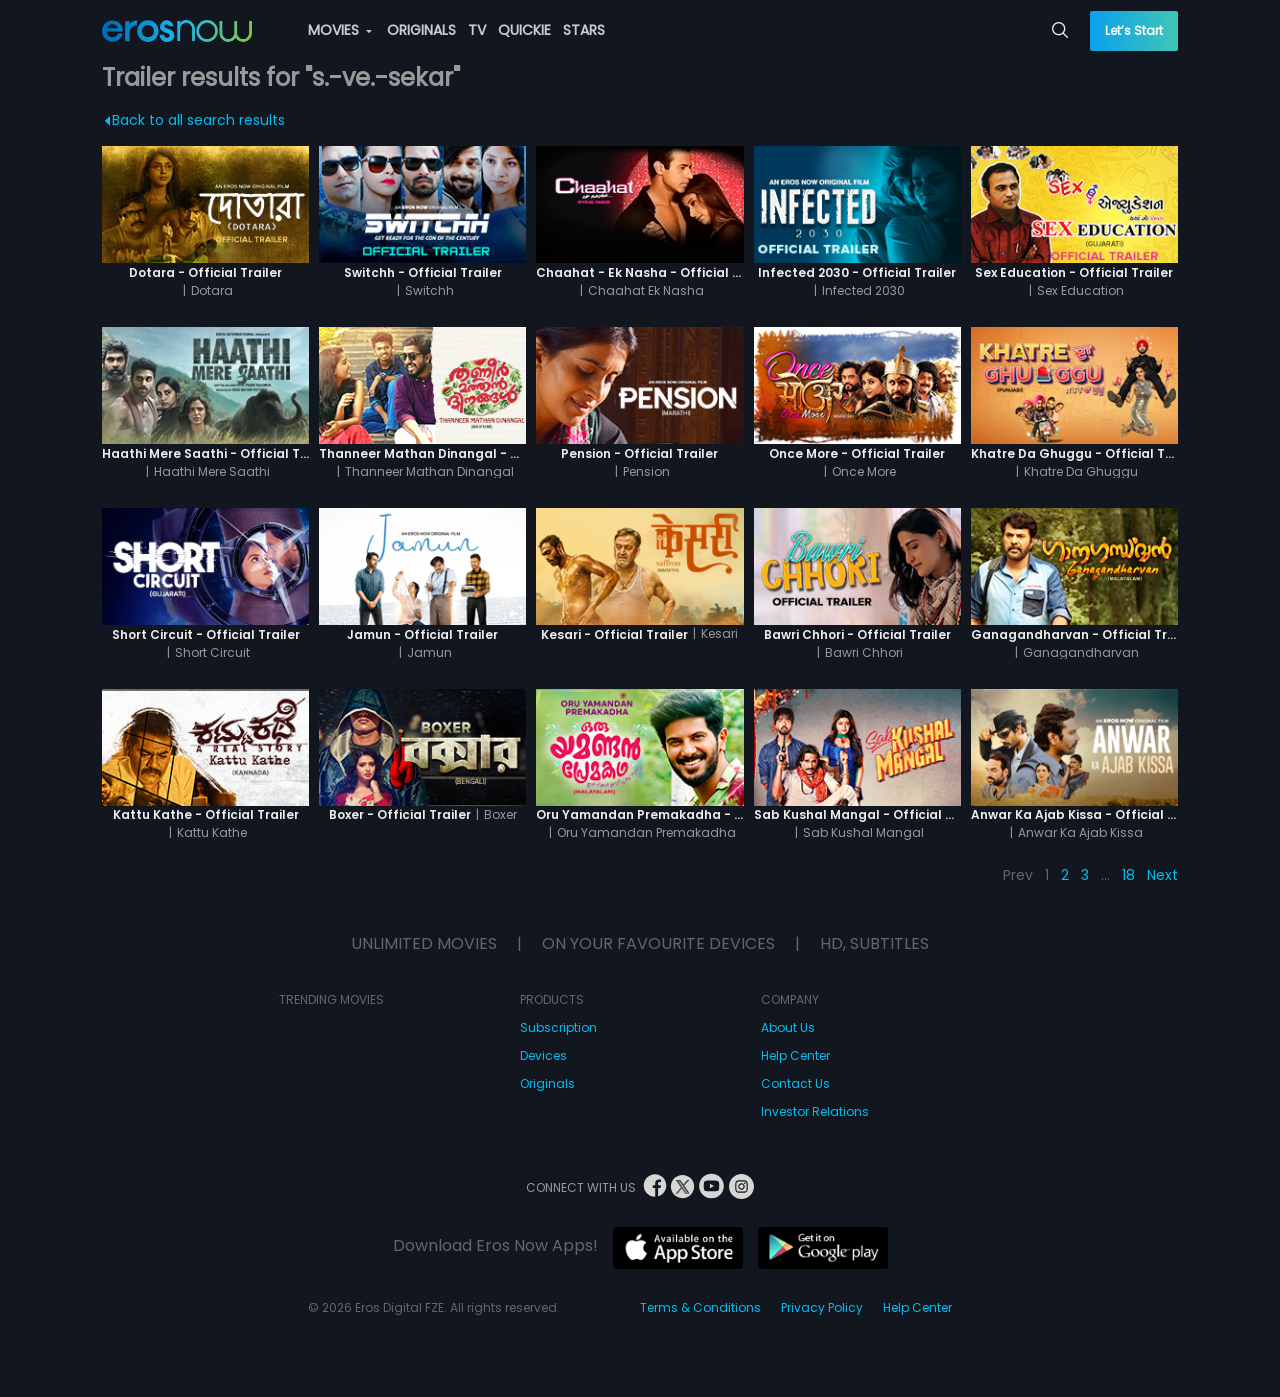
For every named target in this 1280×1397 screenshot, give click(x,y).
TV (477, 30)
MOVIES (340, 30)
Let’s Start (1134, 30)
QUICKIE (524, 30)
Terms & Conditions (700, 1307)
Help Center (795, 1055)
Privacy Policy (822, 1307)
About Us (788, 1027)
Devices (543, 1055)
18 (1128, 875)
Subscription (558, 1027)
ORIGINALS (421, 30)
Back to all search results (195, 120)
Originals (547, 1083)
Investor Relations (815, 1111)
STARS (584, 30)
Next (1162, 875)
